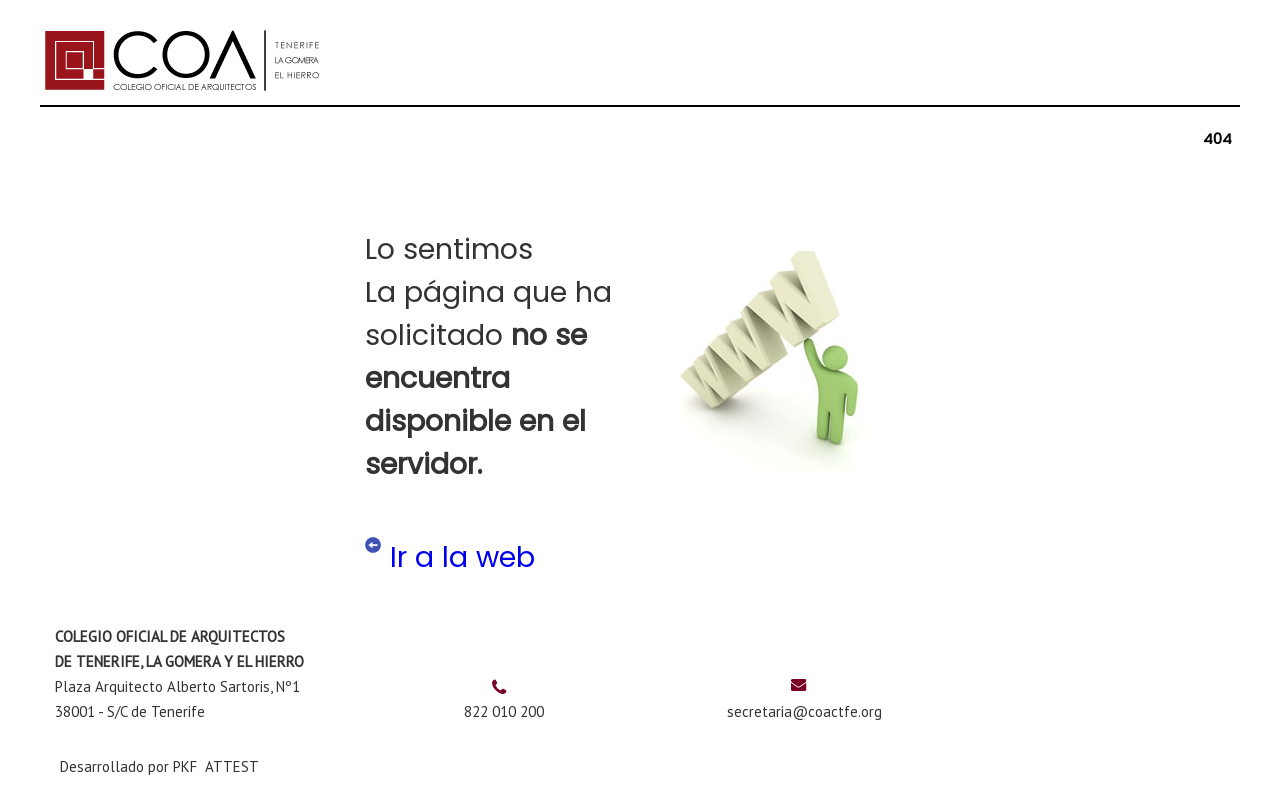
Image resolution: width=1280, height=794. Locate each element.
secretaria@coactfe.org (804, 711)
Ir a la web (462, 557)
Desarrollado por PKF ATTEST (159, 766)
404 (1217, 138)
